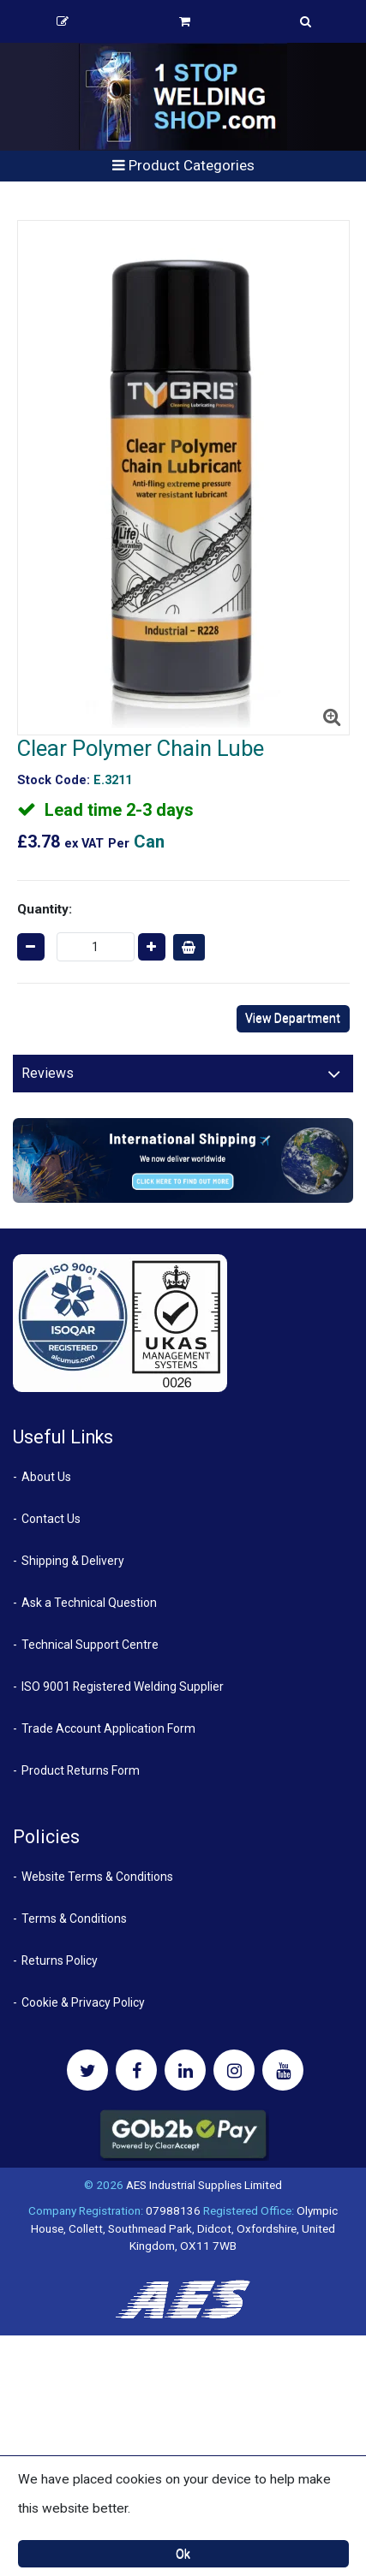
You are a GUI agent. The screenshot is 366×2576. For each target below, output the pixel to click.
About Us (46, 1477)
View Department (292, 1018)
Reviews (47, 1073)
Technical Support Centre (90, 1644)
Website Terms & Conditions (97, 1876)
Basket (184, 21)
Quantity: (44, 909)
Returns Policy (59, 1960)
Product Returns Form (80, 1770)
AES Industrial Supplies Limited (204, 2185)
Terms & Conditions (74, 1918)
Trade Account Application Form (108, 1728)
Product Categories (183, 165)
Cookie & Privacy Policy (83, 2002)
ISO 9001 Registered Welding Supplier (122, 1686)
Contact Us (51, 1519)
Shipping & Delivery (72, 1561)
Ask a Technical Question (89, 1602)
